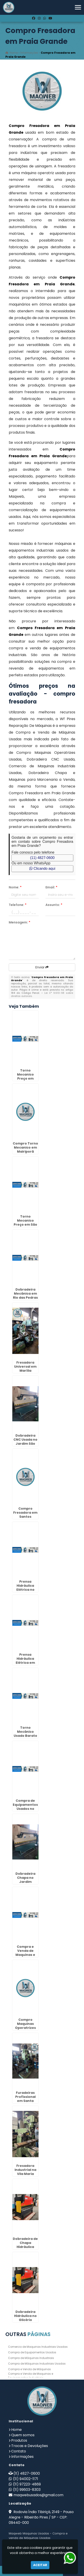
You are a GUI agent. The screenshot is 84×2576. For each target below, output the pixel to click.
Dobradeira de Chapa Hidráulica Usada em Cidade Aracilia (25, 2247)
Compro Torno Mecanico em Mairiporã (25, 1147)
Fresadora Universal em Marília (25, 1366)
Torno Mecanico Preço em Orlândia (25, 1076)
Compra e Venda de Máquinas (29, 2369)
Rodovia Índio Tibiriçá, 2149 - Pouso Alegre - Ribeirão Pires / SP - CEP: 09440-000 (41, 2517)
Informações (22, 2456)
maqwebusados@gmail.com (38, 2495)
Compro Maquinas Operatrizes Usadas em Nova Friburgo (25, 2027)
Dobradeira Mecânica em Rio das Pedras (25, 1293)
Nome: (15, 887)
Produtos (19, 2440)
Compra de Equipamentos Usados (32, 2352)
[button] (78, 7)
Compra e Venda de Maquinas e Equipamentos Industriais (30, 2376)
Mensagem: (19, 922)
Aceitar (40, 2565)
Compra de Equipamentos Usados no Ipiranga (25, 1806)
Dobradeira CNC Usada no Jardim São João (25, 1441)
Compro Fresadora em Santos (25, 1512)
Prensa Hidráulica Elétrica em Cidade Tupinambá (25, 1662)
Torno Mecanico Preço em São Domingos (25, 1222)
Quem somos (22, 2435)
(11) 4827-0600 (42, 858)
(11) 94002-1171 (25, 2478)
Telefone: (17, 905)
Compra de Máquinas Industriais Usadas (37, 2363)
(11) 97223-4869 (27, 2484)
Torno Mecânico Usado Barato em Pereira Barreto (25, 1735)
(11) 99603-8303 (27, 2489)
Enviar (42, 967)
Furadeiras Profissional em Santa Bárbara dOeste (25, 2100)
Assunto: (53, 905)
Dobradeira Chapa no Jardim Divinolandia (25, 1879)
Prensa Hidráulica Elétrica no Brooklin (25, 1587)
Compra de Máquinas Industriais (31, 2358)
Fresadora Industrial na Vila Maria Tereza (25, 2171)
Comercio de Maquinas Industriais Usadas (38, 2347)
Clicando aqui (42, 868)
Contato (18, 2451)
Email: (51, 887)
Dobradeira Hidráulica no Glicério (25, 2316)
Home (16, 2429)
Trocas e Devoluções (29, 2445)
